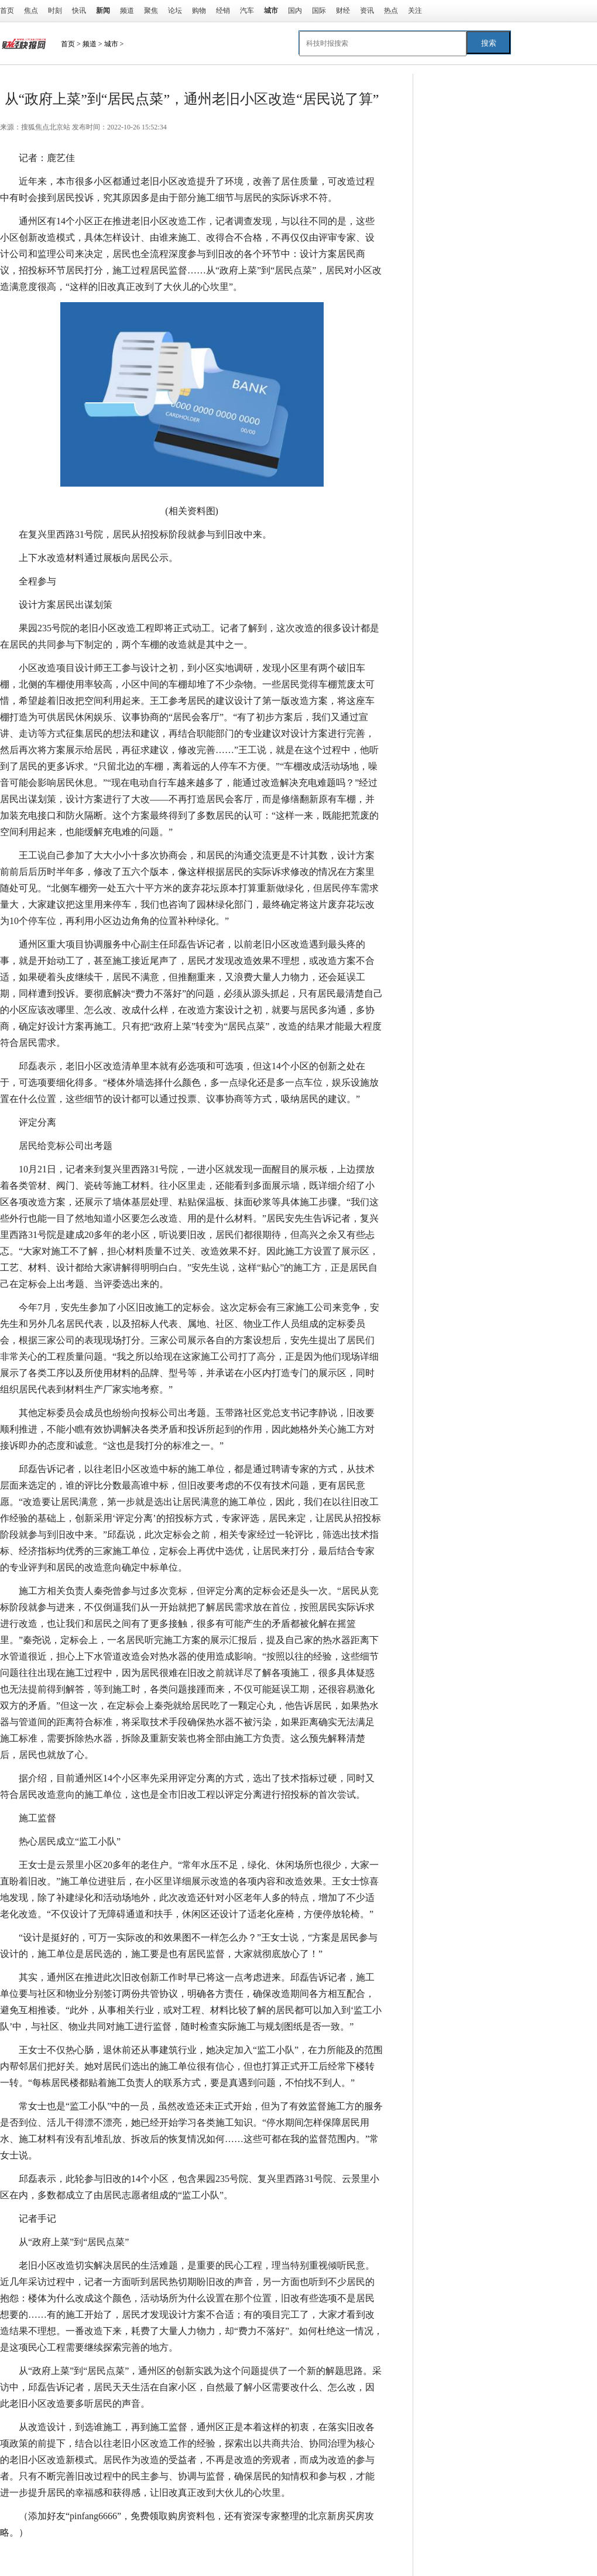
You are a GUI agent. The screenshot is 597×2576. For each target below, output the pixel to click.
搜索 (488, 43)
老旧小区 (77, 2556)
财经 (343, 10)
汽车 (247, 10)
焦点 (31, 10)
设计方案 (157, 2556)
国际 (319, 10)
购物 (199, 10)
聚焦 (151, 10)
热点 (391, 10)
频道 (127, 10)
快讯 (79, 10)
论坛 (175, 10)
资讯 (367, 10)
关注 (415, 10)
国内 (295, 10)
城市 (111, 44)
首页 (7, 10)
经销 (223, 10)
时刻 (55, 10)
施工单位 (117, 2556)
